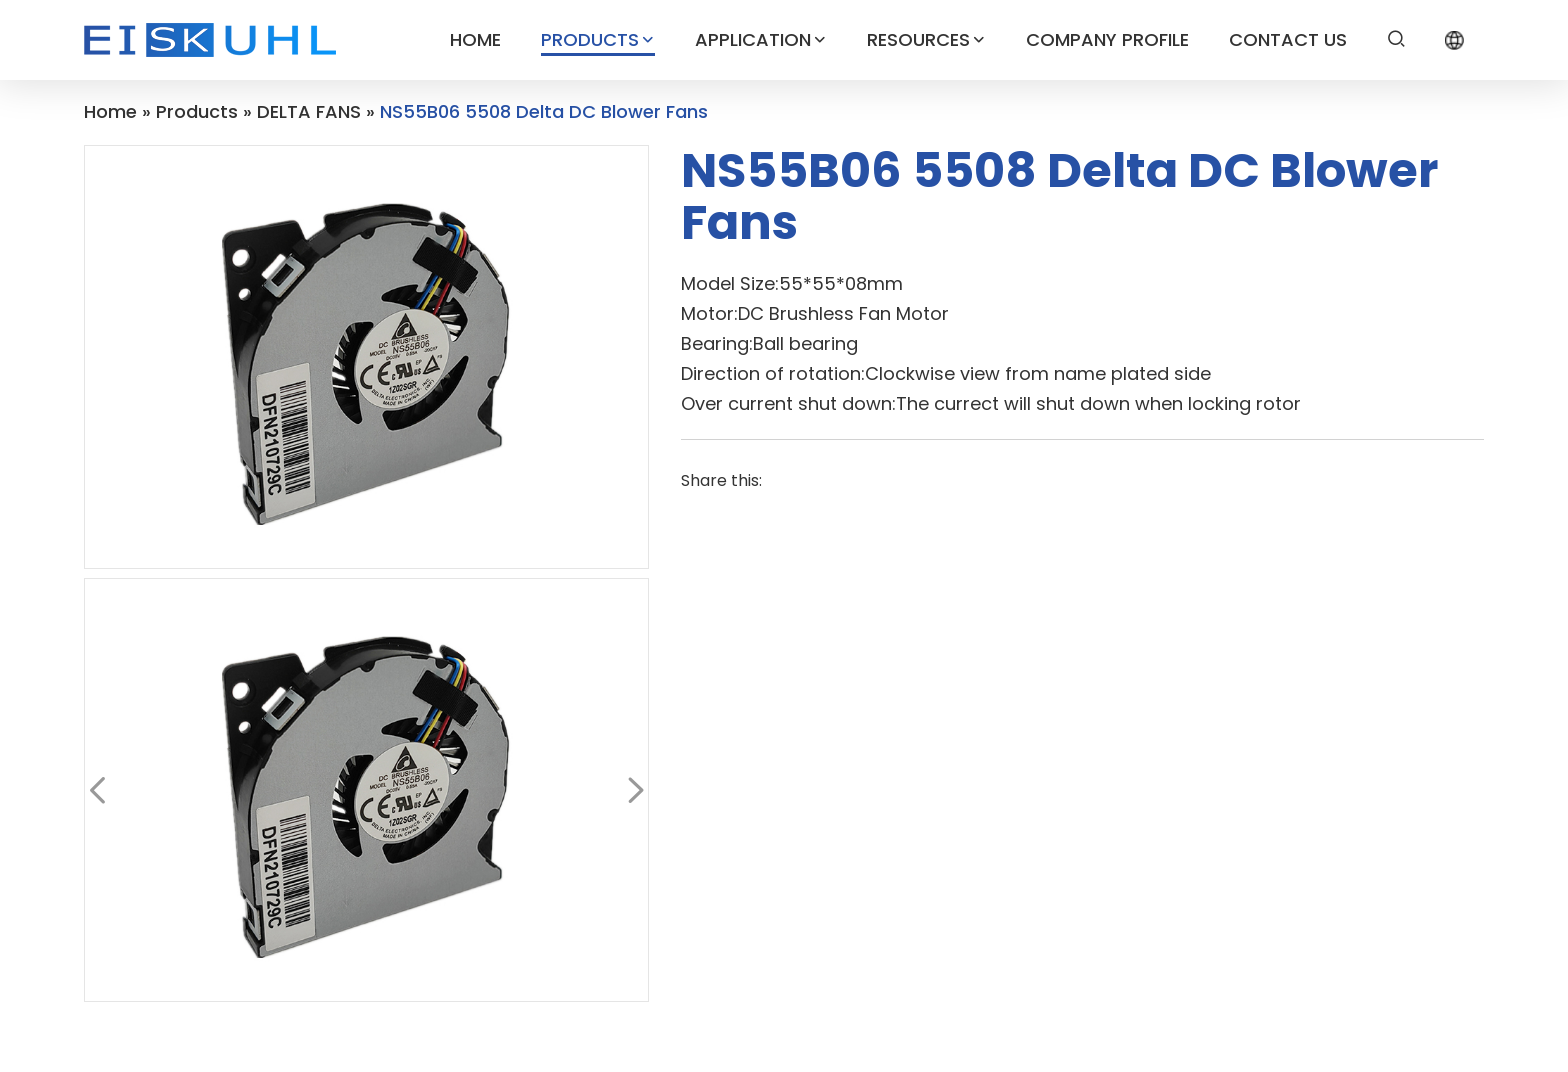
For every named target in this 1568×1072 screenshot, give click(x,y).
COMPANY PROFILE (1107, 39)
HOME (475, 39)
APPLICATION (761, 39)
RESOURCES (926, 39)
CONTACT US (1288, 39)
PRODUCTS (598, 39)
